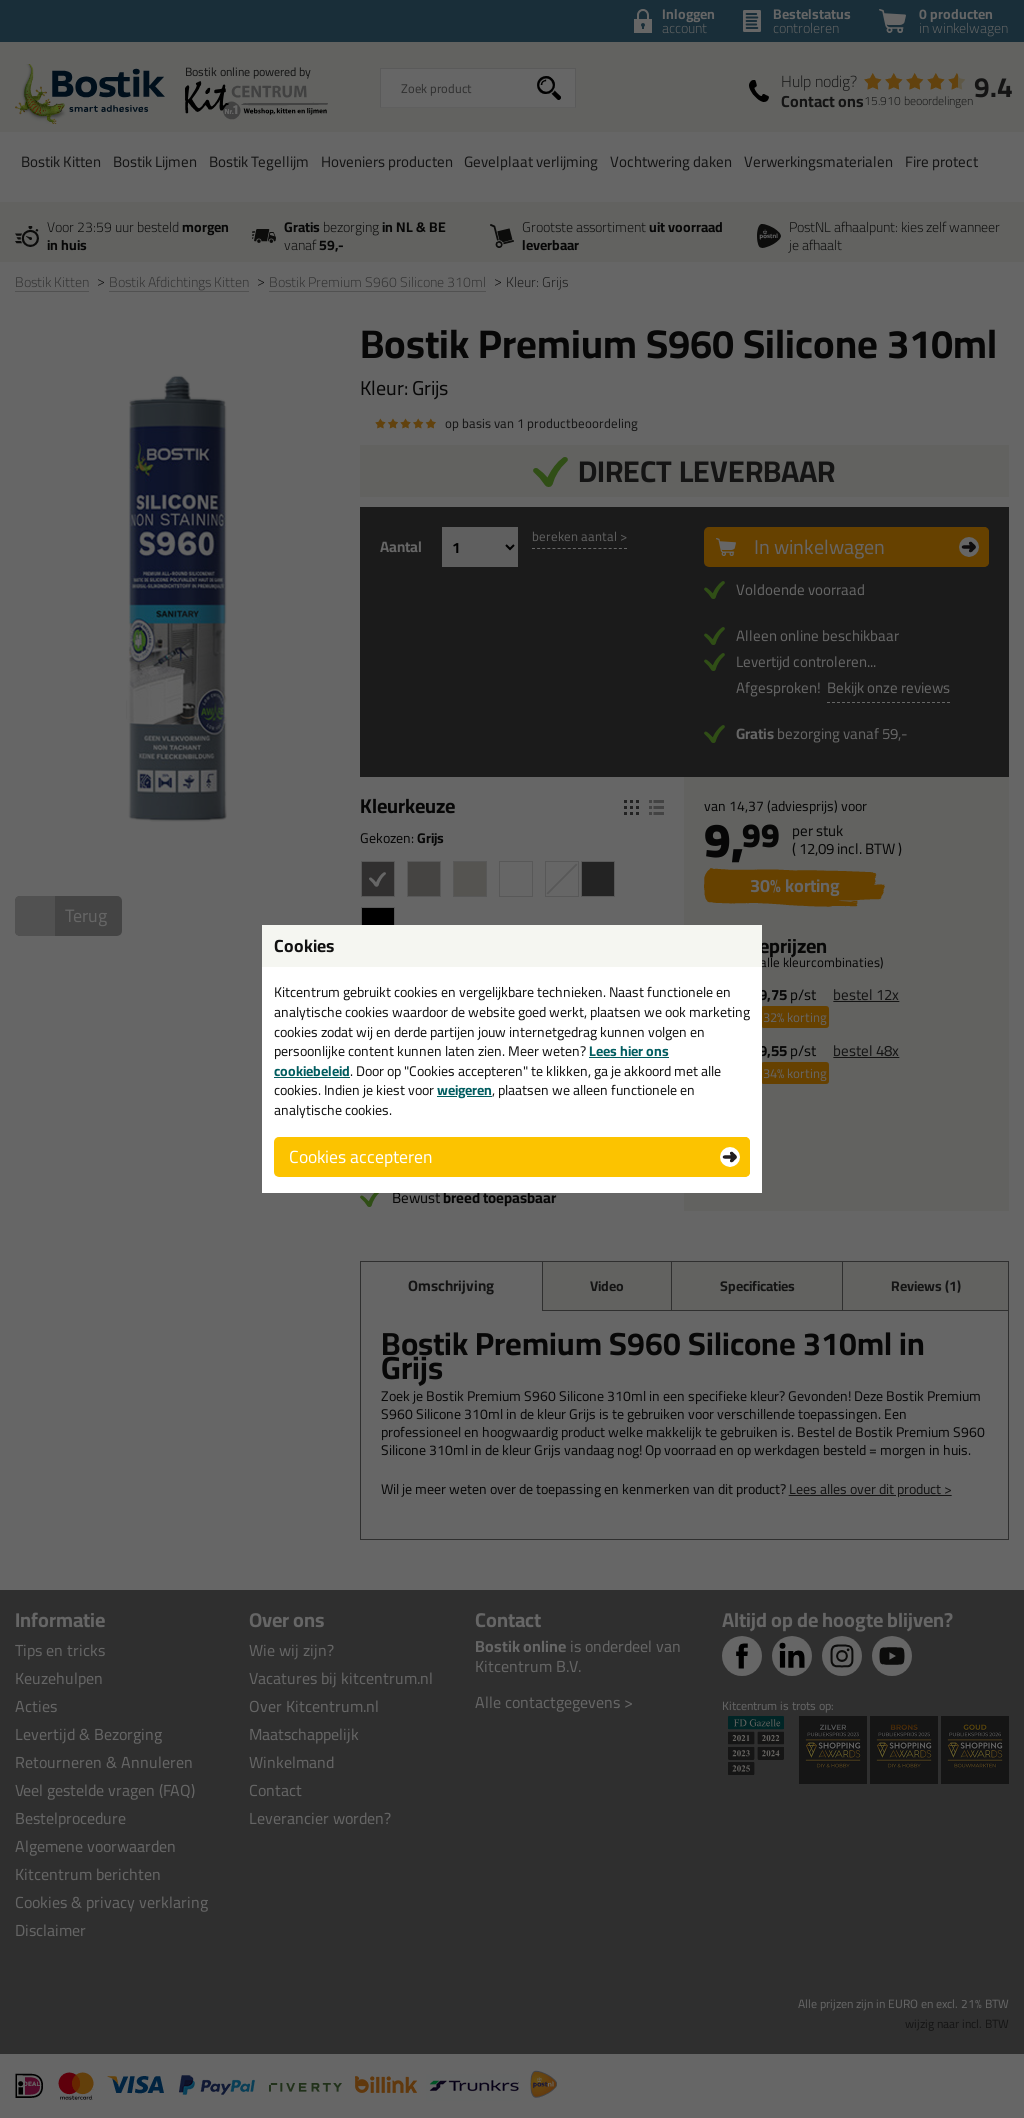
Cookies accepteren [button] (360, 1156)
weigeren (464, 1090)
